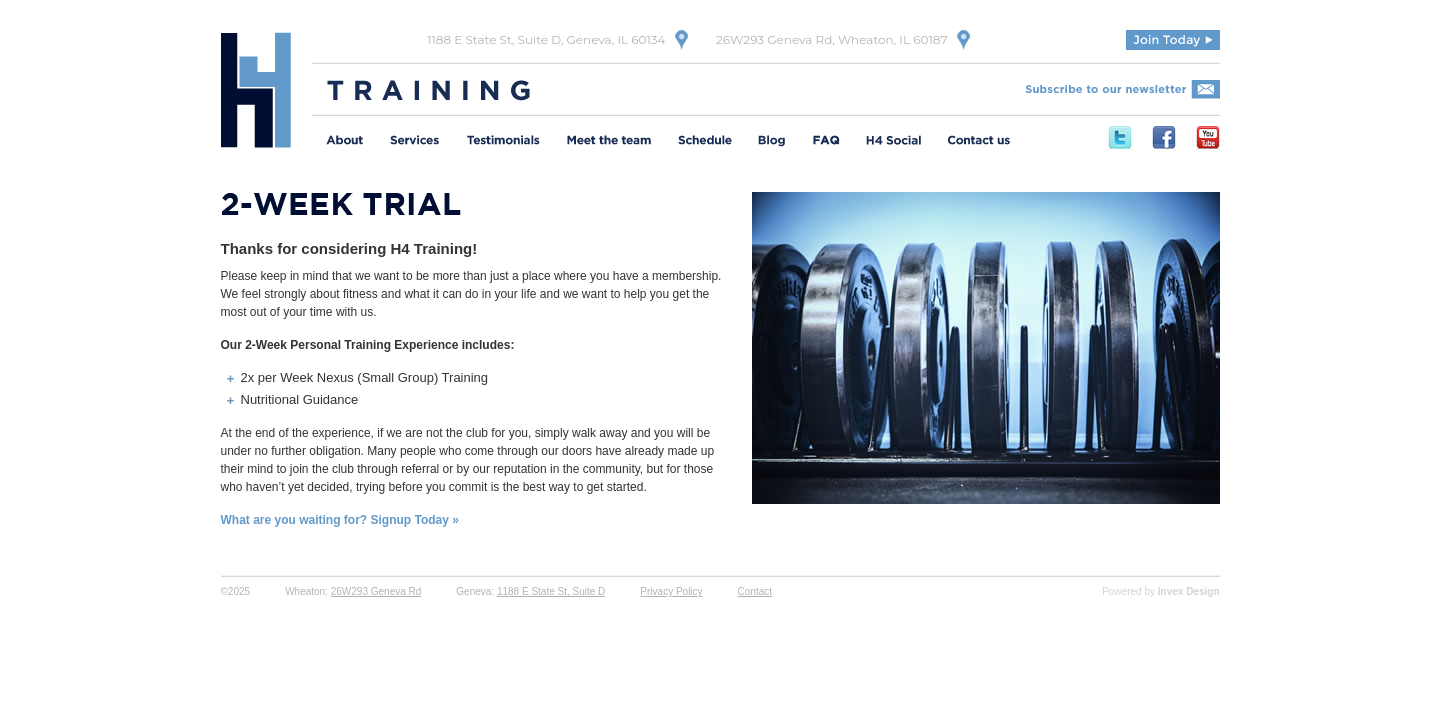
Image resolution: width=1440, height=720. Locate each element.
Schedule (705, 142)
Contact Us (978, 142)
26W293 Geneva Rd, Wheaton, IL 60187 (831, 39)
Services (415, 142)
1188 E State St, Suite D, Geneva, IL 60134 (546, 39)
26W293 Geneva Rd (376, 591)
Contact (755, 591)
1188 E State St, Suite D (551, 591)
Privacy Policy (671, 591)
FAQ (826, 142)
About (345, 142)
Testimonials (503, 142)
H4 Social (893, 142)
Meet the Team (609, 142)
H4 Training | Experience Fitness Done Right (256, 90)
